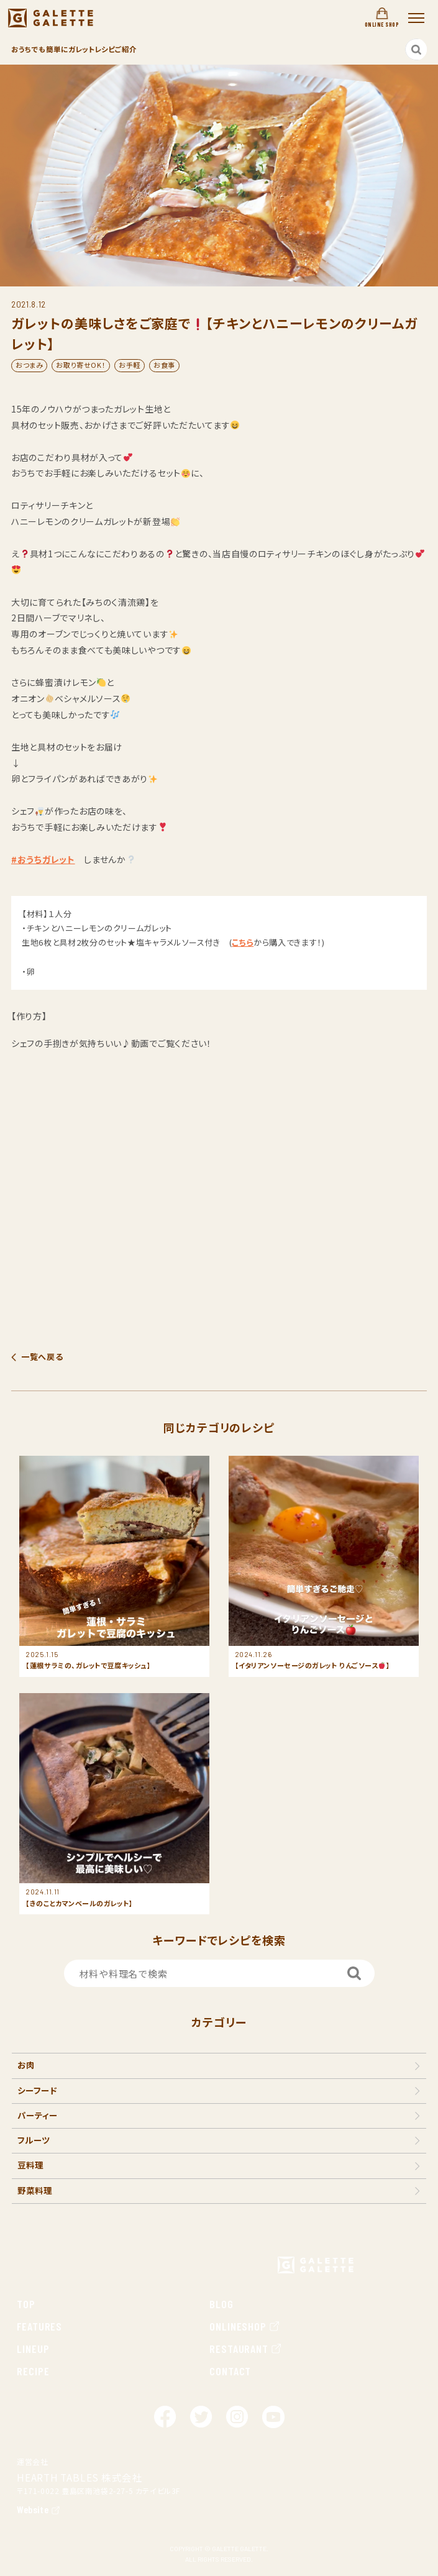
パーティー (37, 2115)
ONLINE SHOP (382, 17)
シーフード (37, 2090)
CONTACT (230, 2371)
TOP (26, 2304)
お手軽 (129, 365)
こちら (242, 942)
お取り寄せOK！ (81, 365)
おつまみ (29, 365)
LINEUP (33, 2348)
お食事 (164, 365)
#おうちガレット (43, 859)
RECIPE (33, 2371)
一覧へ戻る (42, 1357)
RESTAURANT (246, 2348)
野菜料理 (34, 2190)
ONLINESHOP (245, 2326)
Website (32, 2509)
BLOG (221, 2304)
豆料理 (30, 2164)
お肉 (26, 2064)
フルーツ (33, 2140)
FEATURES (39, 2326)
